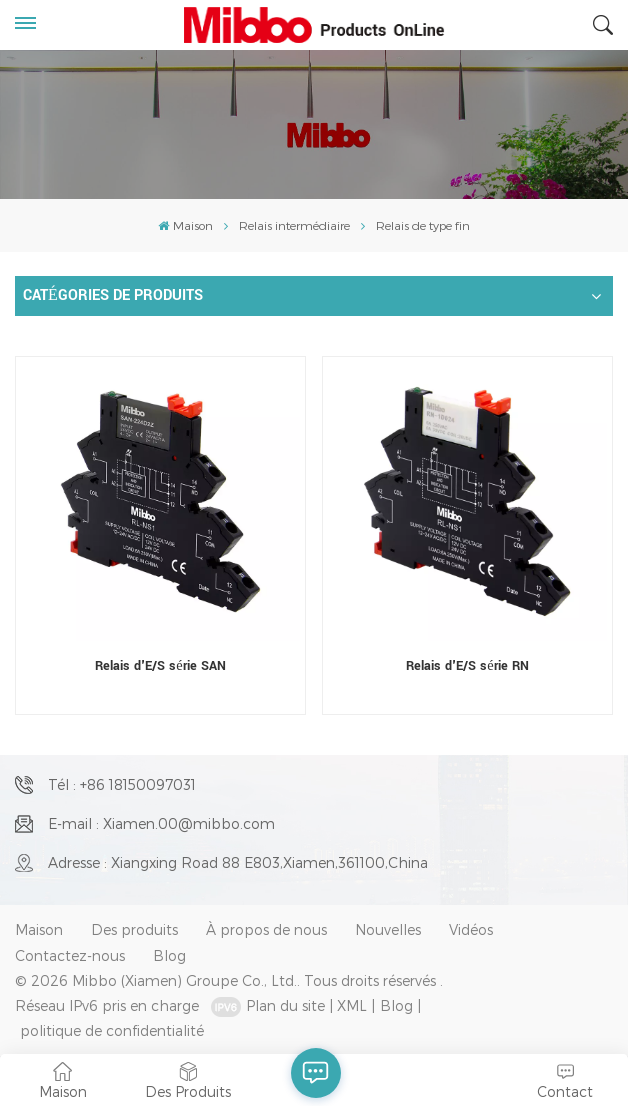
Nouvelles (388, 929)
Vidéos (471, 929)
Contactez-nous (70, 955)
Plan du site (285, 1005)
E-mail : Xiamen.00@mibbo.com (161, 823)
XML (352, 1005)
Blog (169, 955)
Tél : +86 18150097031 (122, 784)
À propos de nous (266, 929)
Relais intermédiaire (294, 225)
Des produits (134, 929)
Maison (185, 225)
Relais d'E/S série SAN (160, 665)
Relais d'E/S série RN (467, 665)
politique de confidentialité (112, 1030)
